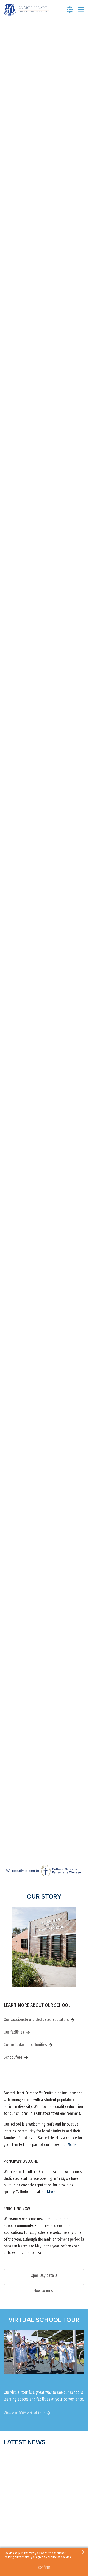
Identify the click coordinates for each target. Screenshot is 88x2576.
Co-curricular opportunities (25, 1761)
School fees (13, 1773)
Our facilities (14, 1748)
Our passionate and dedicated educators (36, 1736)
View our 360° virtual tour (24, 2129)
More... (73, 1861)
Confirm (44, 2567)
